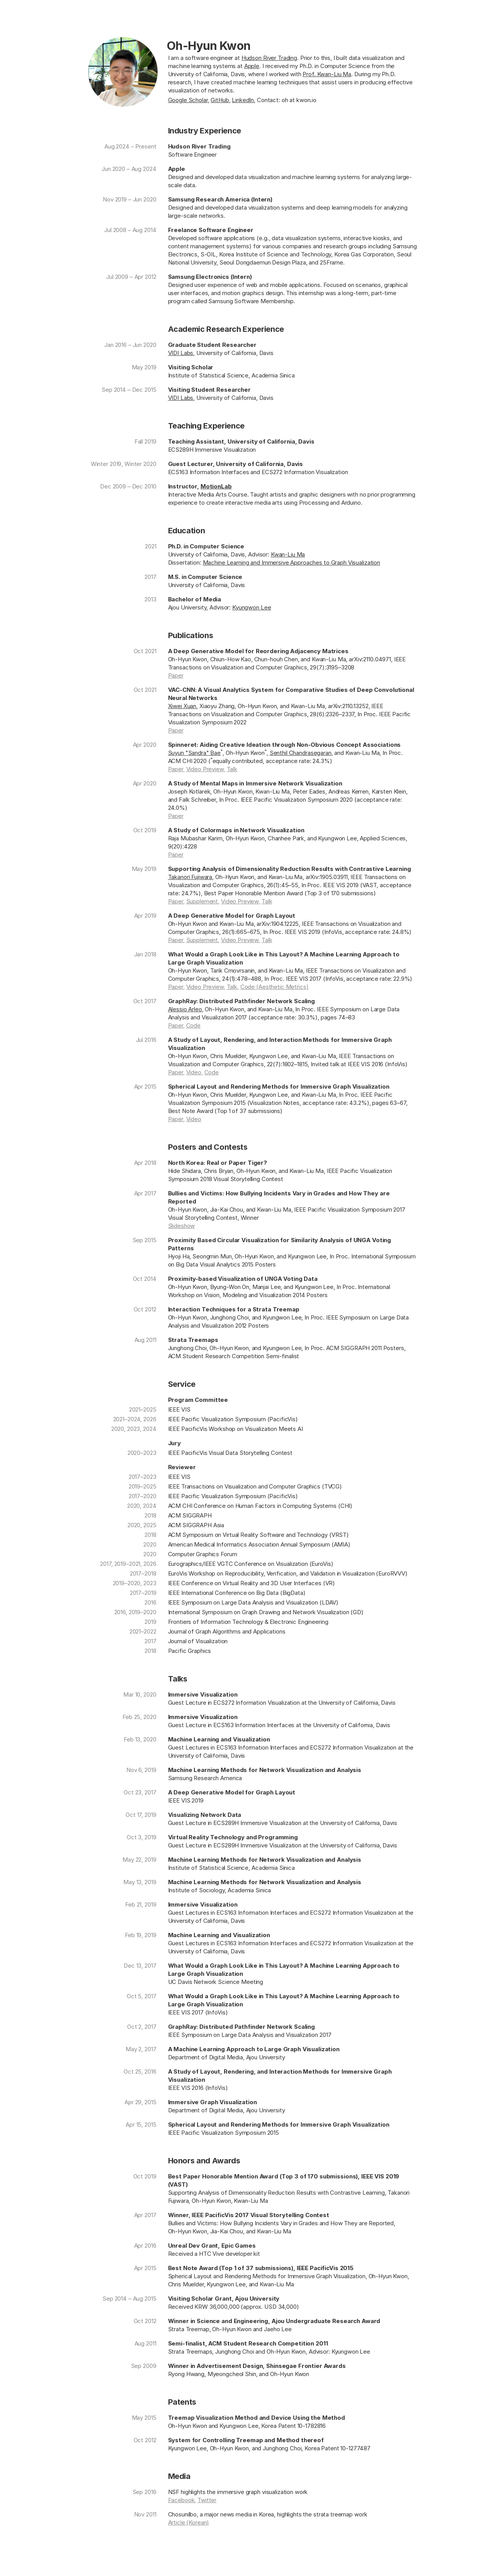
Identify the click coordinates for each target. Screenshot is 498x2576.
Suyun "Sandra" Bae (194, 752)
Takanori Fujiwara (190, 877)
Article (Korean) (188, 2522)
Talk (232, 769)
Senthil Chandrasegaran (300, 752)
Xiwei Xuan (182, 706)
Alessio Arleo (185, 1009)
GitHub (220, 100)
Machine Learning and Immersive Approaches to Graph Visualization (291, 562)
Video (193, 1072)
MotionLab (216, 486)
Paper (176, 675)
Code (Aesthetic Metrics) (274, 986)
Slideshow (181, 1225)
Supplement (202, 901)
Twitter (206, 2500)
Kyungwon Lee (251, 607)
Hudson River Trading (269, 57)
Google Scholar (188, 100)
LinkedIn (243, 100)
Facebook (181, 2500)
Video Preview (205, 769)
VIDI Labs (181, 353)
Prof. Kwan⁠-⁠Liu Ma (327, 74)
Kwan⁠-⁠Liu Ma (288, 554)
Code (193, 1025)
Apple (251, 66)
